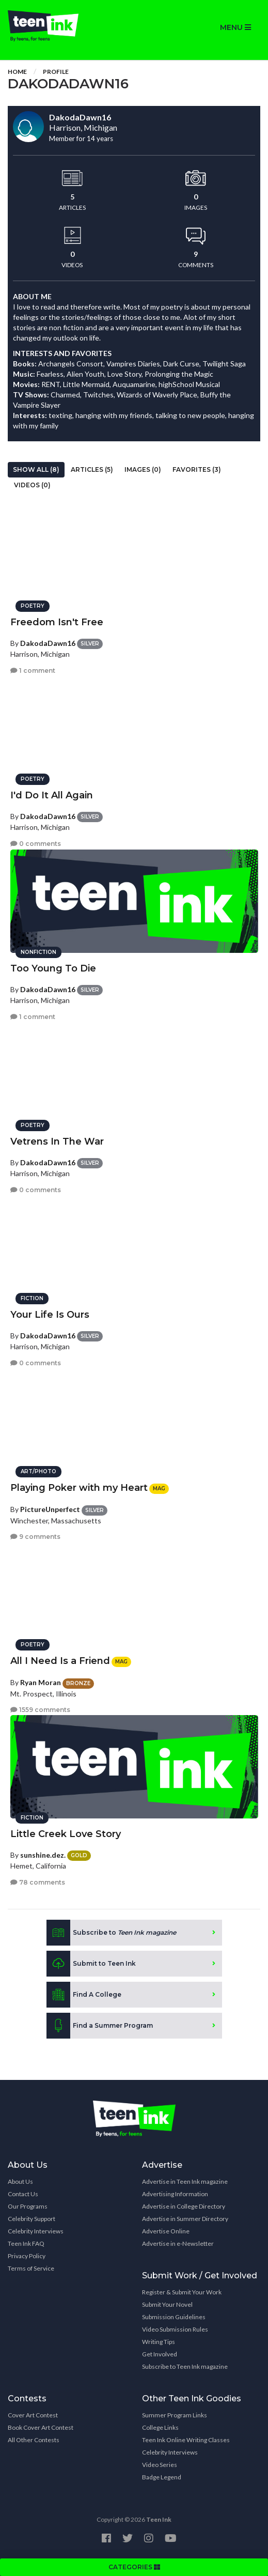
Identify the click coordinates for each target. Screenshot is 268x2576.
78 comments (37, 1882)
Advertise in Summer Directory (185, 2219)
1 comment (32, 670)
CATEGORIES (134, 2567)
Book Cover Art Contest (40, 2427)
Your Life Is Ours (49, 1314)
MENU (235, 27)
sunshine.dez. (43, 1854)
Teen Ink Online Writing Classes (186, 2440)
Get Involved (159, 2354)
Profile (56, 71)
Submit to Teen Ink (91, 1964)
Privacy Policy (26, 2256)
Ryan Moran (40, 1682)
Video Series (159, 2465)
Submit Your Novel (167, 2304)
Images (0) (142, 469)
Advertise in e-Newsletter (178, 2243)
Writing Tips (158, 2342)
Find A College (83, 1995)
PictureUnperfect (50, 1509)
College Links (160, 2427)
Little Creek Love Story (65, 1834)
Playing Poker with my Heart (79, 1487)
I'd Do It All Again (51, 795)
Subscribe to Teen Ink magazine (185, 2366)
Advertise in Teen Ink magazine (185, 2181)
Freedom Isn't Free (56, 622)
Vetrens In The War (57, 1141)
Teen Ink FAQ (26, 2243)
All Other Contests (33, 2440)
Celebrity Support (31, 2219)
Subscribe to (111, 1933)
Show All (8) (36, 469)
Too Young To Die (53, 968)
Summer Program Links (174, 2415)
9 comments (35, 1536)
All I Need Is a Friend (60, 1661)
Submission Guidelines (174, 2317)
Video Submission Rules (175, 2329)
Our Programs (28, 2206)
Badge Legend (161, 2477)
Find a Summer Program (99, 2026)
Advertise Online (166, 2231)
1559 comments (40, 1710)
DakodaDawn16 (47, 643)
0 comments (35, 843)
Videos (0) (32, 485)
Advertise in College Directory (183, 2206)
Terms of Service (31, 2268)
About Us (20, 2181)
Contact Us (23, 2194)
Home (17, 71)
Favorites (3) (196, 469)
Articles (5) (92, 469)
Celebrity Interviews (36, 2231)
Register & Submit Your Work (182, 2292)
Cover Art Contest (33, 2415)
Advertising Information (175, 2194)
